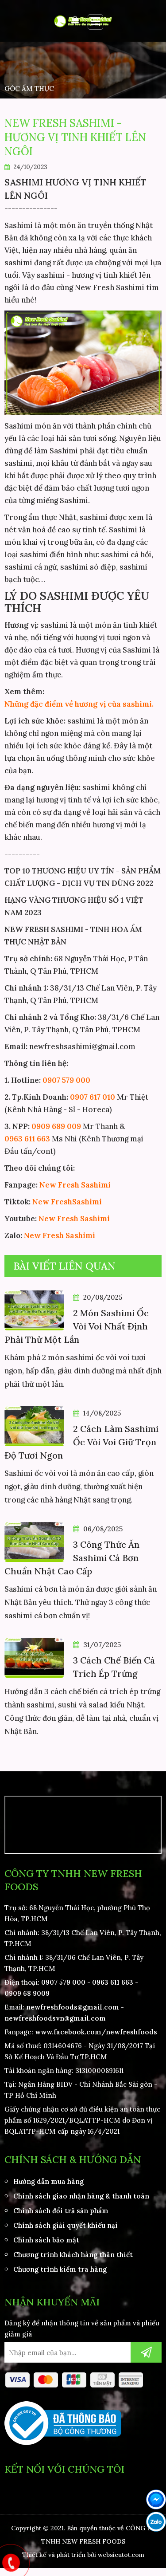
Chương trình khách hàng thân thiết (73, 2254)
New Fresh (52, 1202)
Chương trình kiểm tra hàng (60, 2269)
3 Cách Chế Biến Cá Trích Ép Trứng (114, 1667)
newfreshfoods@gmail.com (72, 2007)
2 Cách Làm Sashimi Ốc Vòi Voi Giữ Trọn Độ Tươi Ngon (81, 1442)
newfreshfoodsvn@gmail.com (55, 2018)
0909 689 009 (56, 1126)
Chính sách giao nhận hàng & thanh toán (81, 2196)
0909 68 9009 (27, 1993)
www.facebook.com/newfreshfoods (96, 2032)
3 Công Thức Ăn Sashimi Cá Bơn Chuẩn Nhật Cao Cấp (71, 1558)
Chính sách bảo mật (46, 2240)
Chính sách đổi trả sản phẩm (60, 2210)
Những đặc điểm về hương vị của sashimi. (79, 704)
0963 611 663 (27, 1139)
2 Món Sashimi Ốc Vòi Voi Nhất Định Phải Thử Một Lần (76, 1326)
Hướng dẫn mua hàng (48, 2181)
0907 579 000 (66, 1080)
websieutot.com (121, 2555)
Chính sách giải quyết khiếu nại (65, 2225)
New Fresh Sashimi (75, 1185)
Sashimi (87, 1202)
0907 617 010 (92, 1097)
